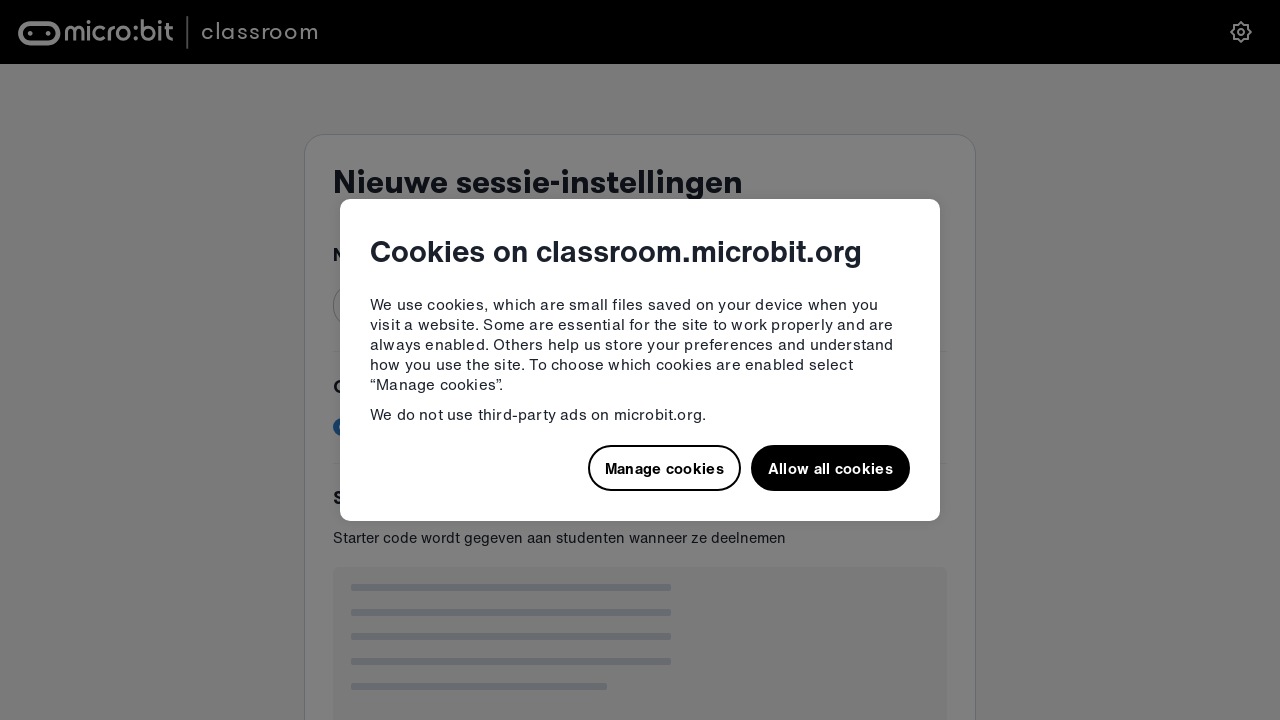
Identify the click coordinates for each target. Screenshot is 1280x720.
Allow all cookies (830, 468)
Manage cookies (664, 468)
